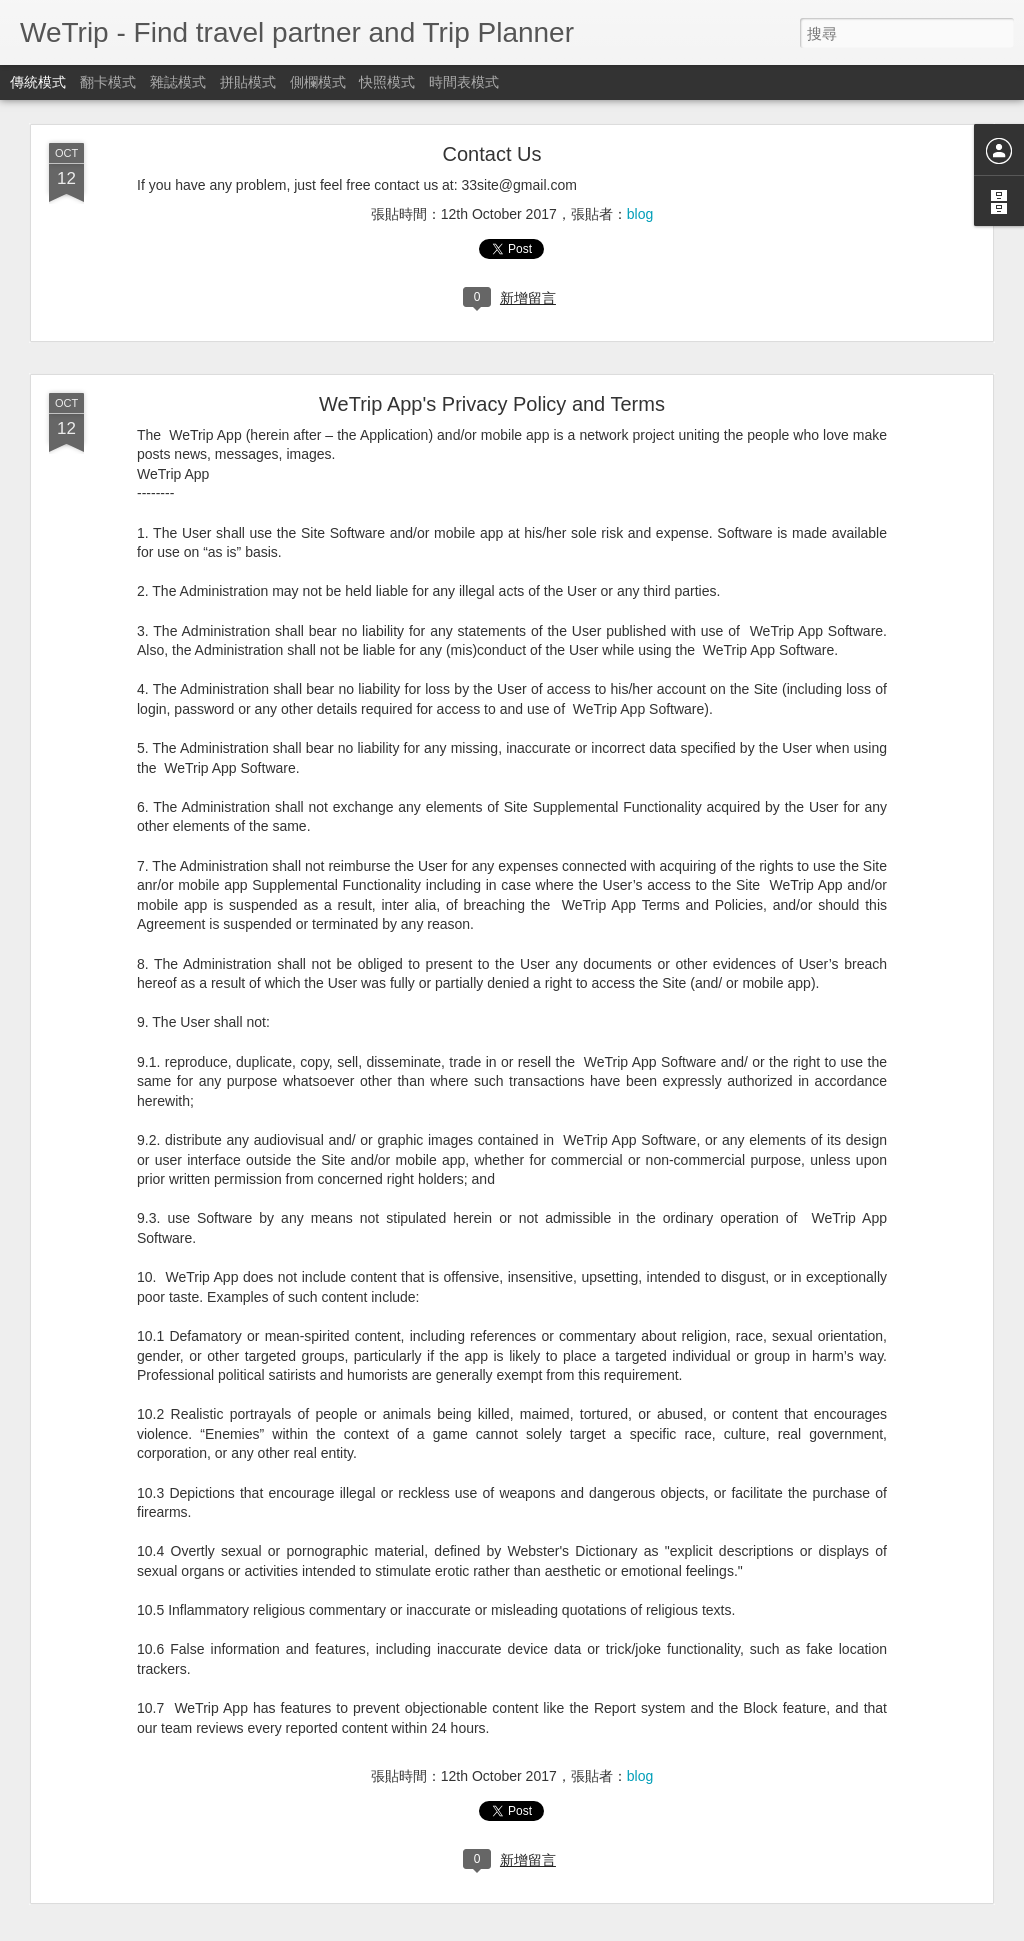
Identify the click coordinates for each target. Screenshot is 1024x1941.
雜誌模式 (178, 82)
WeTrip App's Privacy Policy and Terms (492, 404)
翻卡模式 (108, 82)
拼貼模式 (248, 82)
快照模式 (387, 82)
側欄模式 (318, 82)
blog (640, 214)
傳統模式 (38, 82)
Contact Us (492, 154)
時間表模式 (464, 82)
